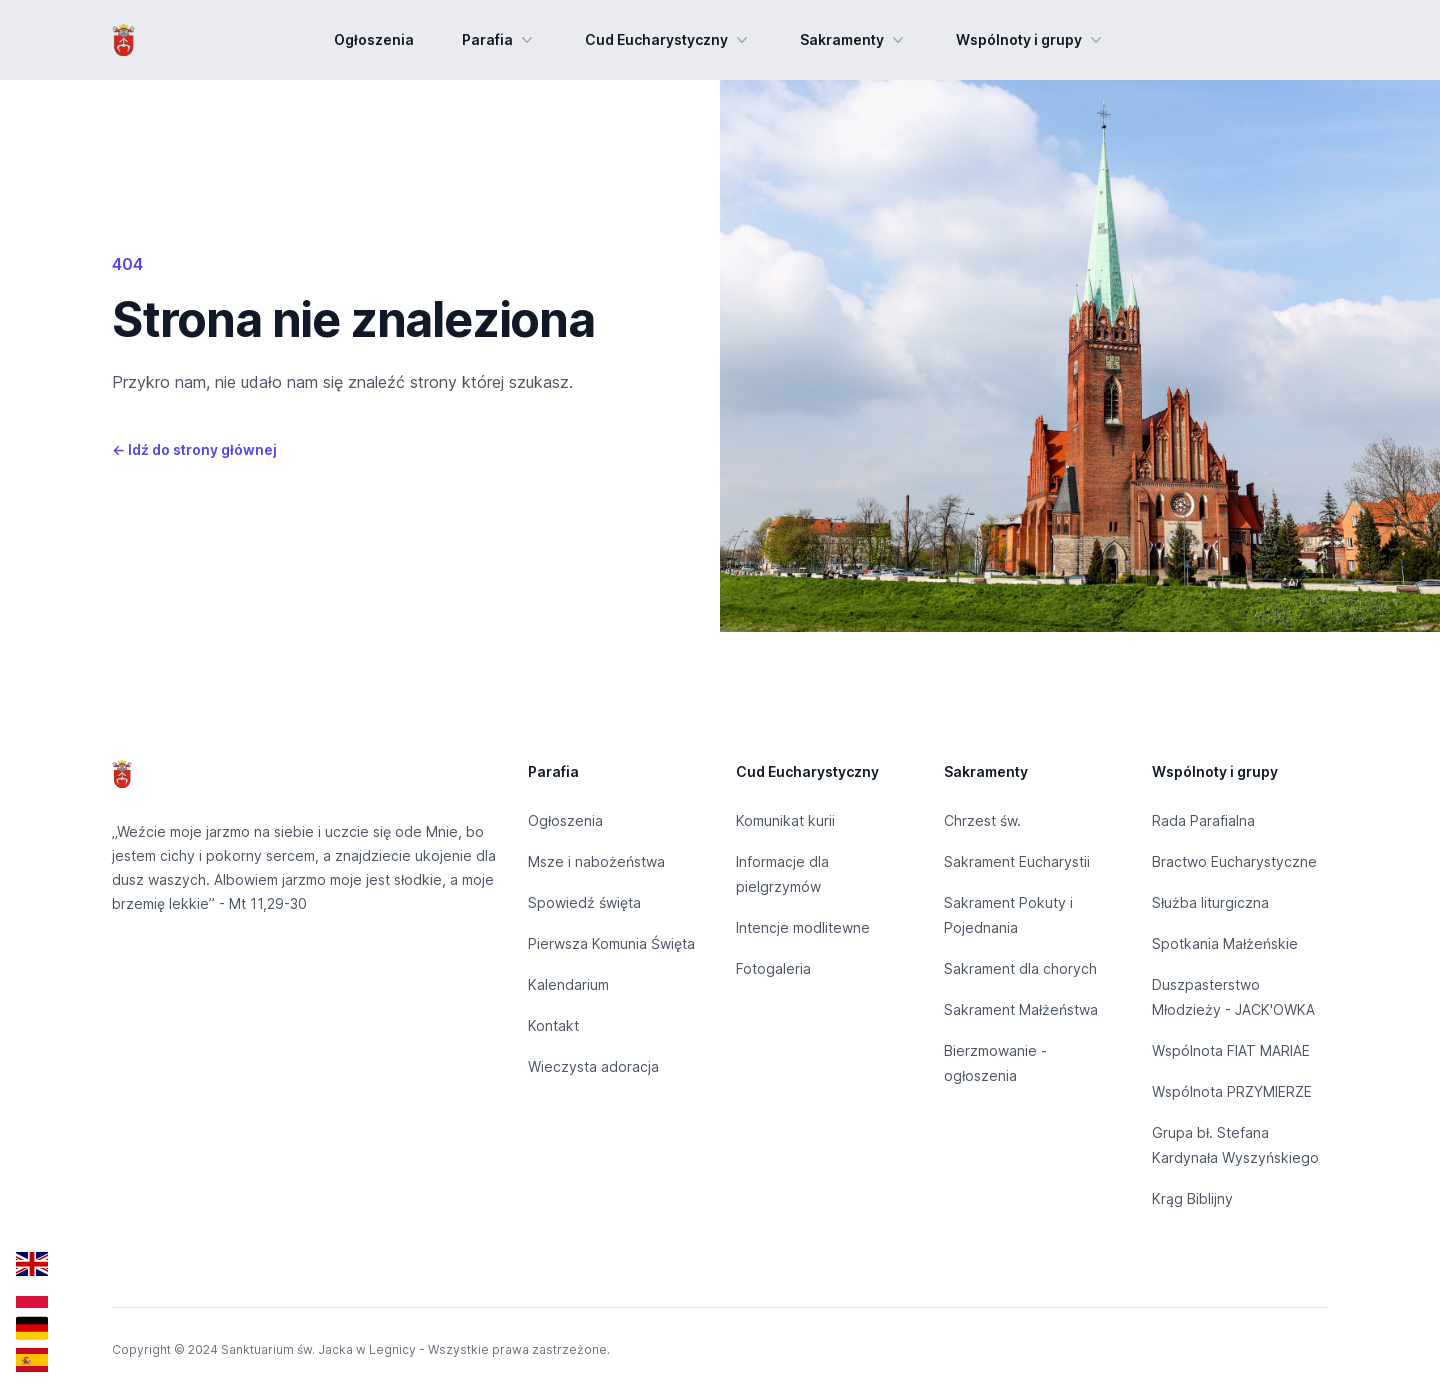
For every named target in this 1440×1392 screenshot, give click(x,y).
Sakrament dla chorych (1020, 968)
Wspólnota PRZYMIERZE (1232, 1091)
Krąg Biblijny (1192, 1198)
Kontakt (553, 1025)
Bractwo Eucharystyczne (1234, 861)
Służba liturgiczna (1210, 902)
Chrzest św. (982, 820)
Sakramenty (854, 40)
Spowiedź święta (584, 902)
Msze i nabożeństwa (596, 861)
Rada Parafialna (1203, 820)
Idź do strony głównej (194, 449)
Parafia (499, 40)
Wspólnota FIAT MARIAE (1231, 1050)
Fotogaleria (773, 968)
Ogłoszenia (374, 39)
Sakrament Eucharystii (1017, 861)
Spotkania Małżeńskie (1225, 943)
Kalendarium (568, 984)
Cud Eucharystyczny (668, 40)
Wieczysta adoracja (593, 1066)
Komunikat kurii (785, 820)
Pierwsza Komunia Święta (611, 943)
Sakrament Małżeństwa (1021, 1009)
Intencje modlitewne (803, 927)
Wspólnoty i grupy (1031, 40)
